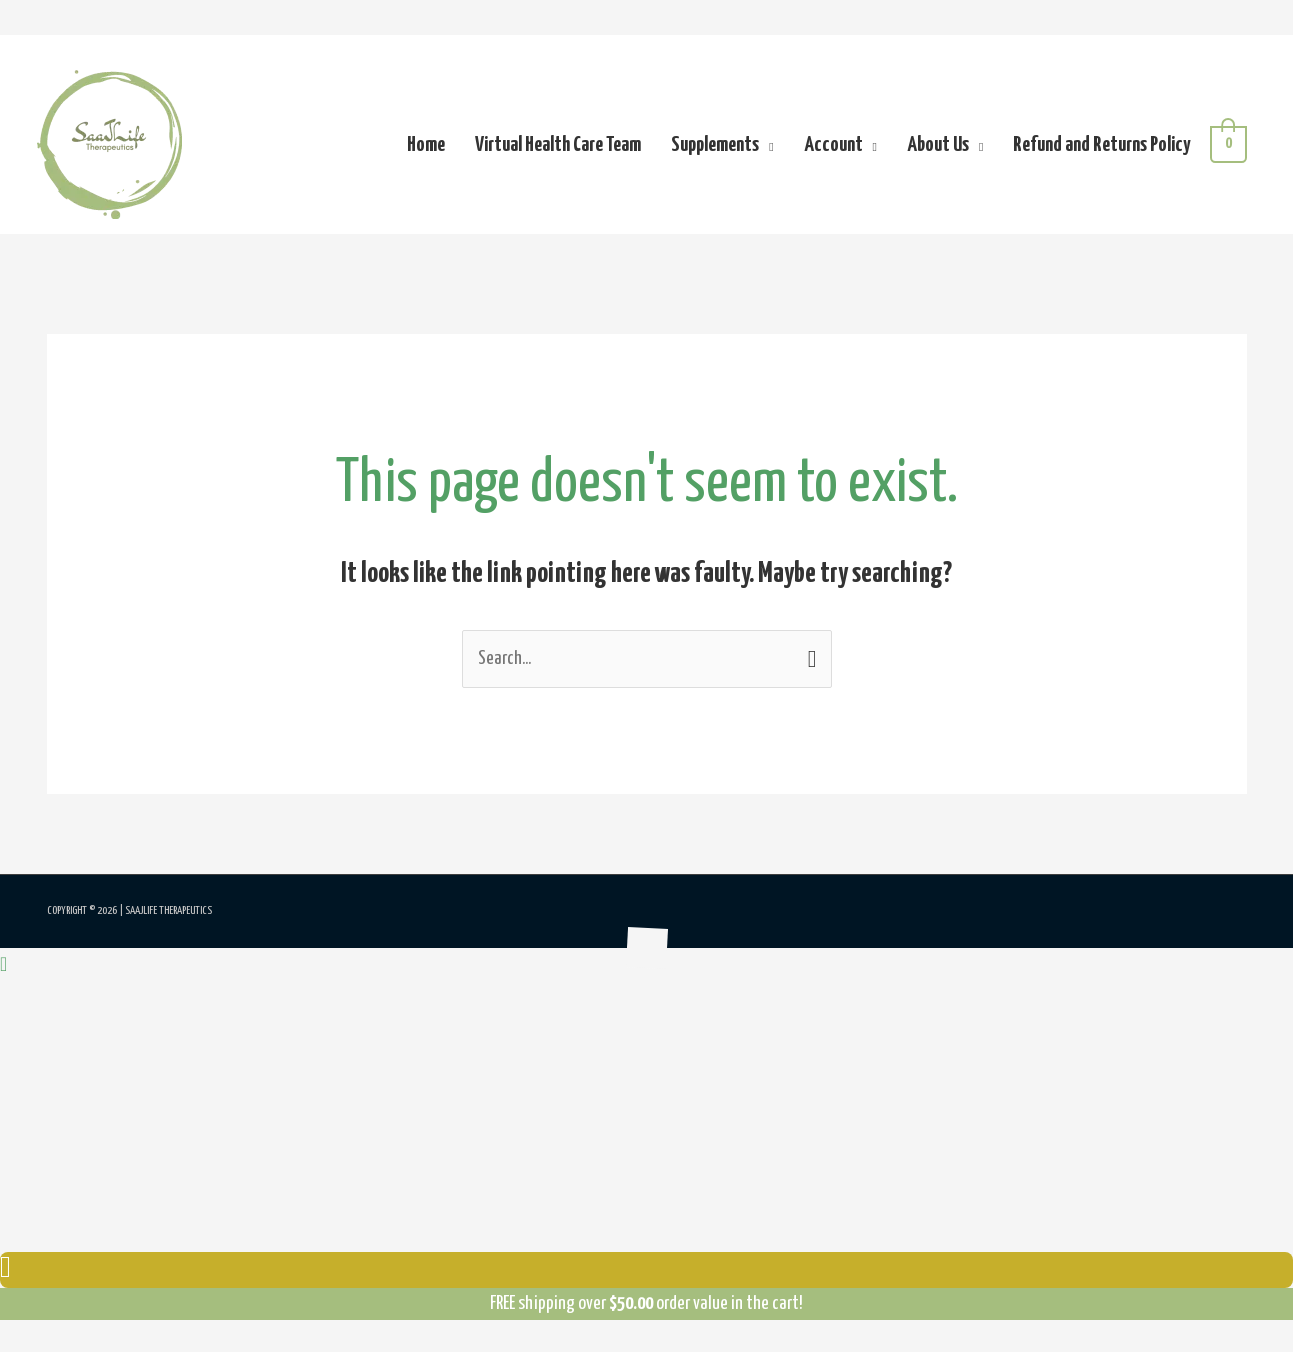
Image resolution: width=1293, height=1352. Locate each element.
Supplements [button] (715, 145)
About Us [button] (938, 145)
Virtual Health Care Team (558, 145)
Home (426, 145)
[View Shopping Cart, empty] (1228, 144)
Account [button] (833, 145)
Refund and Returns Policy (1101, 145)
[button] (3, 965)
